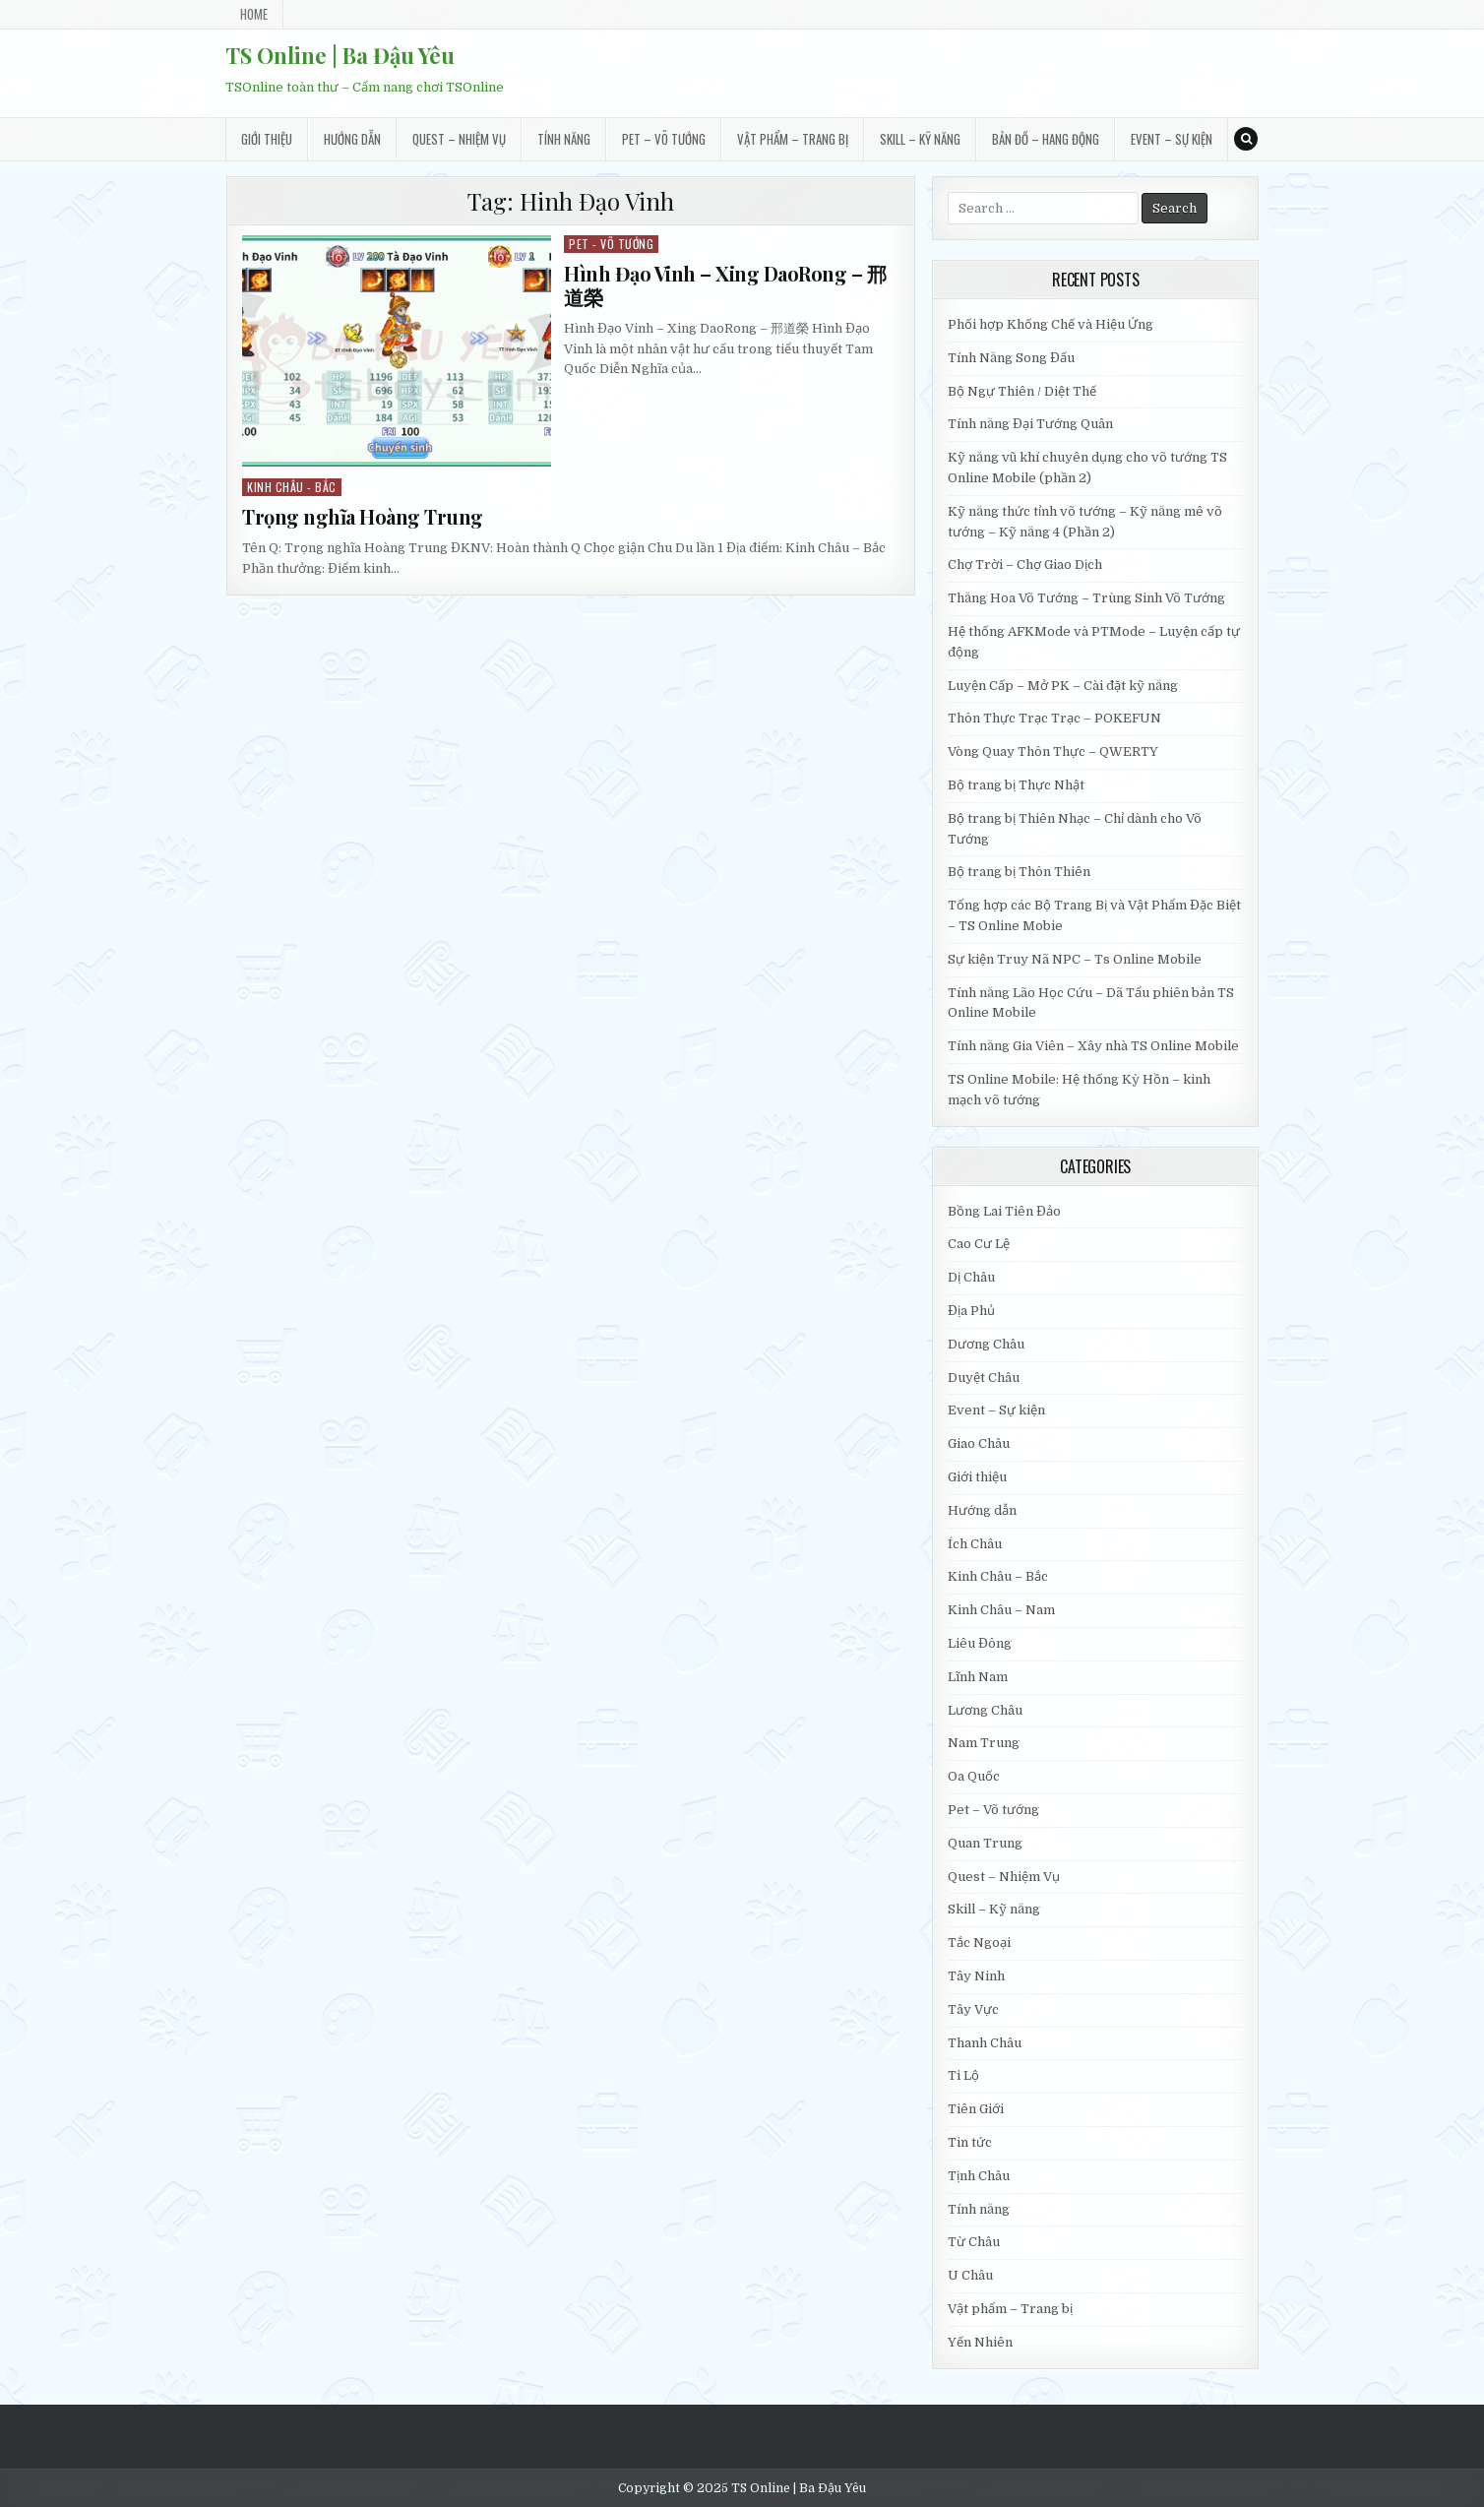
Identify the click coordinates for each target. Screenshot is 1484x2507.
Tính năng (563, 139)
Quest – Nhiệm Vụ (459, 139)
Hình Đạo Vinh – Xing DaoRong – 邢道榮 (725, 285)
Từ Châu (974, 2241)
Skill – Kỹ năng (920, 139)
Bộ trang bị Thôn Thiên (1019, 871)
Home (254, 14)
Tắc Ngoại (979, 1942)
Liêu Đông (980, 1643)
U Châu (970, 2275)
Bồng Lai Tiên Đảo (1004, 1211)
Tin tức (970, 2142)
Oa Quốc (974, 1776)
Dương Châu (986, 1344)
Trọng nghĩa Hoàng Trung (362, 516)
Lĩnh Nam (978, 1676)
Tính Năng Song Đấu (1011, 357)
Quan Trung (985, 1843)
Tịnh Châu (979, 2175)
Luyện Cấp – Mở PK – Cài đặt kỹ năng (1063, 685)
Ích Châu (975, 1543)
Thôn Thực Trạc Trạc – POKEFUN (1054, 718)
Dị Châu (971, 1277)
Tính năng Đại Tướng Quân (1030, 423)
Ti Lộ (963, 2075)
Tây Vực (973, 2009)
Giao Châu (979, 1443)
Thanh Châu (984, 2043)
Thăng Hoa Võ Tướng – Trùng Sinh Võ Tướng (1086, 598)
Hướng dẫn (352, 139)
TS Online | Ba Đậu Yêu (340, 55)
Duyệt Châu (984, 1377)
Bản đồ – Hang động (1045, 139)
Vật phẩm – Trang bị (792, 139)
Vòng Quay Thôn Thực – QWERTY (1053, 751)
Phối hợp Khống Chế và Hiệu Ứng (1050, 324)
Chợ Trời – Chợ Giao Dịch (1025, 564)
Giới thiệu (266, 139)
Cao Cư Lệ (979, 1243)
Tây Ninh (976, 1976)
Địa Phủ (971, 1310)
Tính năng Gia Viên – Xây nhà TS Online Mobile (1093, 1045)
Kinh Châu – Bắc (998, 1576)
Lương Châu (985, 1710)
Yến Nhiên (980, 2342)
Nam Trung (984, 1742)
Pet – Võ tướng (664, 139)
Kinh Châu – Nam (1001, 1609)
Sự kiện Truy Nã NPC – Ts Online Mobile (1075, 959)
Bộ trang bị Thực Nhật (1016, 785)
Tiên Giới (976, 2108)
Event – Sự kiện (1171, 139)
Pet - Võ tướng (611, 243)
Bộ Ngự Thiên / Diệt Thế (1022, 391)
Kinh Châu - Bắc (292, 486)
